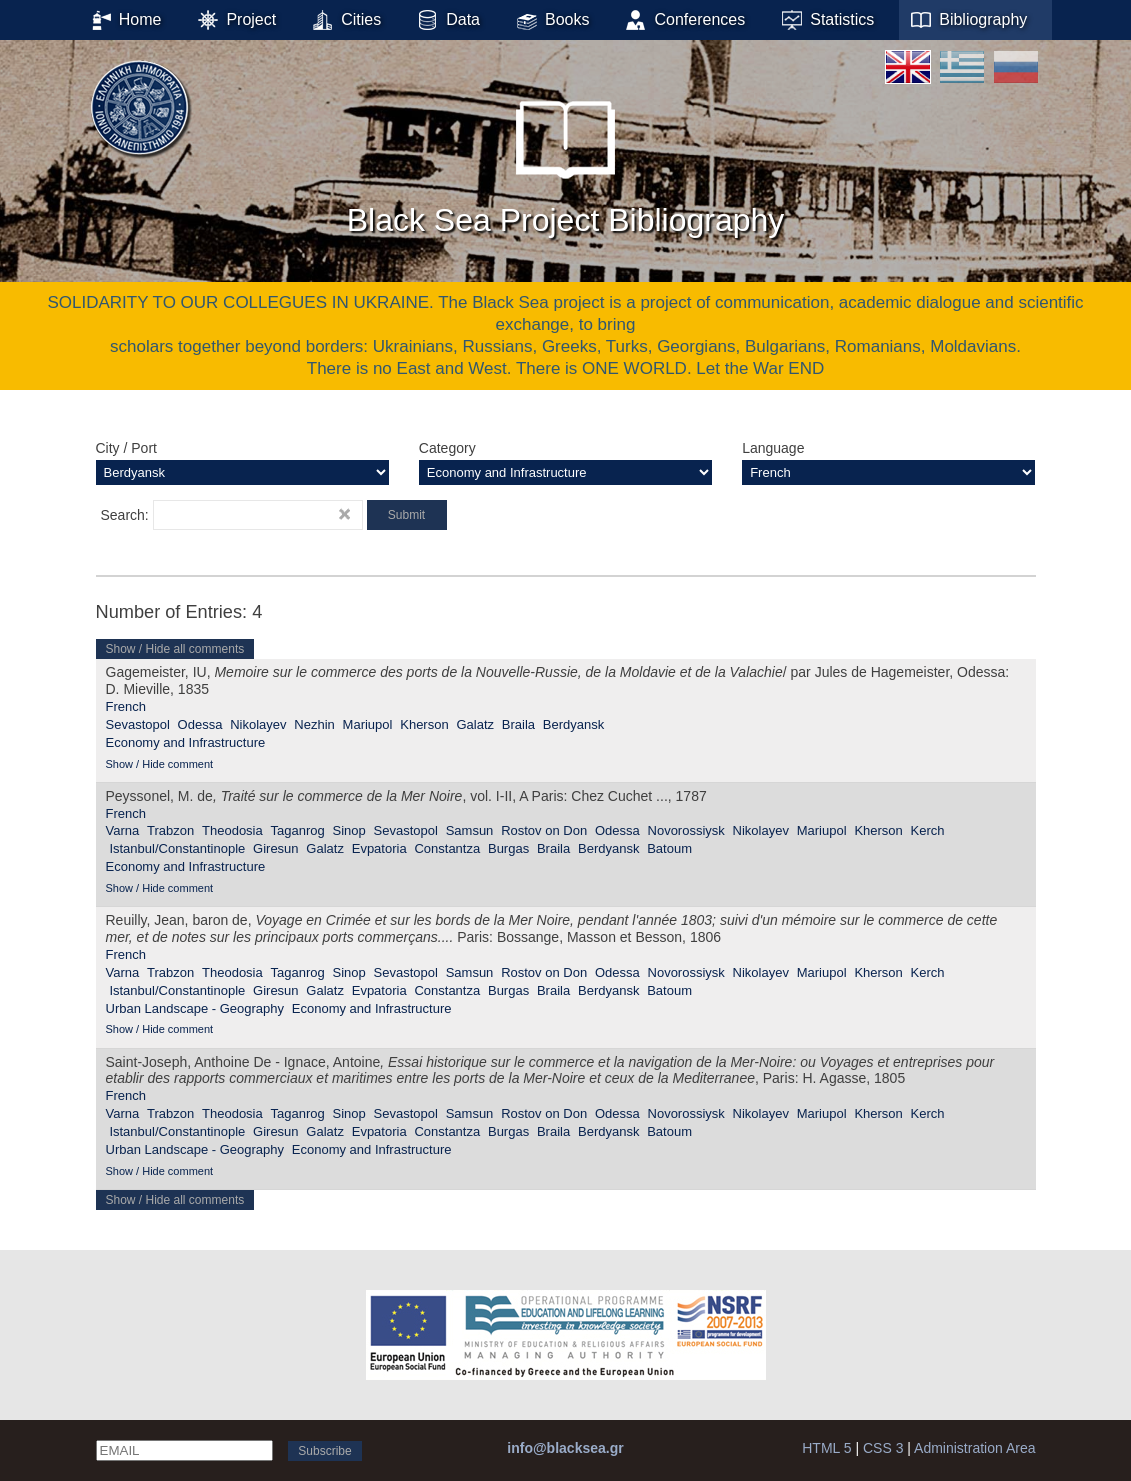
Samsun (470, 830)
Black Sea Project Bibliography (566, 159)
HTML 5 (826, 1448)
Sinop (349, 830)
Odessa (200, 724)
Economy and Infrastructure (186, 742)
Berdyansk (573, 724)
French (126, 706)
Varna (123, 830)
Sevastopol (138, 724)
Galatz (475, 724)
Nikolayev (258, 724)
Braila (518, 724)
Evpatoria (379, 848)
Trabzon (170, 830)
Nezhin (314, 724)
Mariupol (368, 724)
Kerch (928, 830)
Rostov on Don (544, 830)
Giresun (276, 848)
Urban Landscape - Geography (195, 1008)
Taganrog (298, 830)
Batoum (669, 848)
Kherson (424, 724)
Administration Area (974, 1448)
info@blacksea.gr (565, 1448)
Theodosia (232, 830)
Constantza (447, 848)
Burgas (508, 848)
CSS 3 (883, 1448)
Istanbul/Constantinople (177, 848)
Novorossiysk (686, 830)
